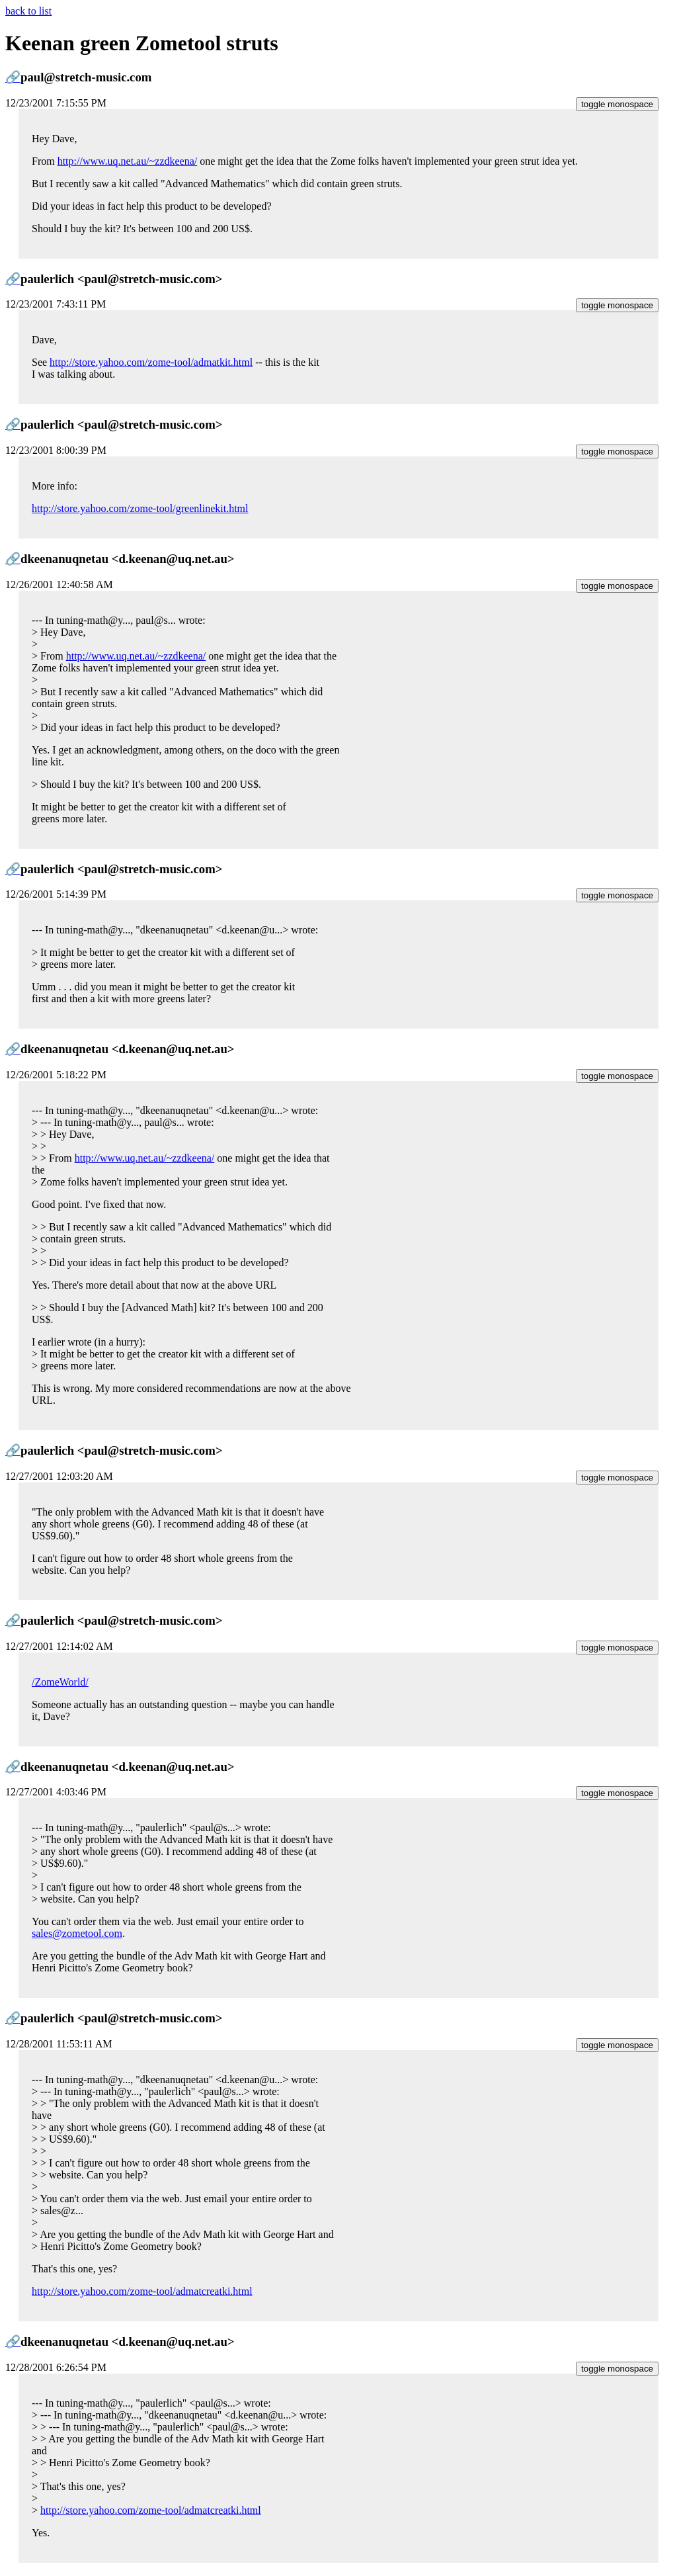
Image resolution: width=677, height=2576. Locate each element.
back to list (28, 11)
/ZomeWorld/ (60, 1682)
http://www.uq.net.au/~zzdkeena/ (128, 161)
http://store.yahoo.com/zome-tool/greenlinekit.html (140, 508)
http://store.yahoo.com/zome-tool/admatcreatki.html (142, 2291)
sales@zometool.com (77, 1933)
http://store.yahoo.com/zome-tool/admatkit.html (151, 362)
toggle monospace (617, 104)
